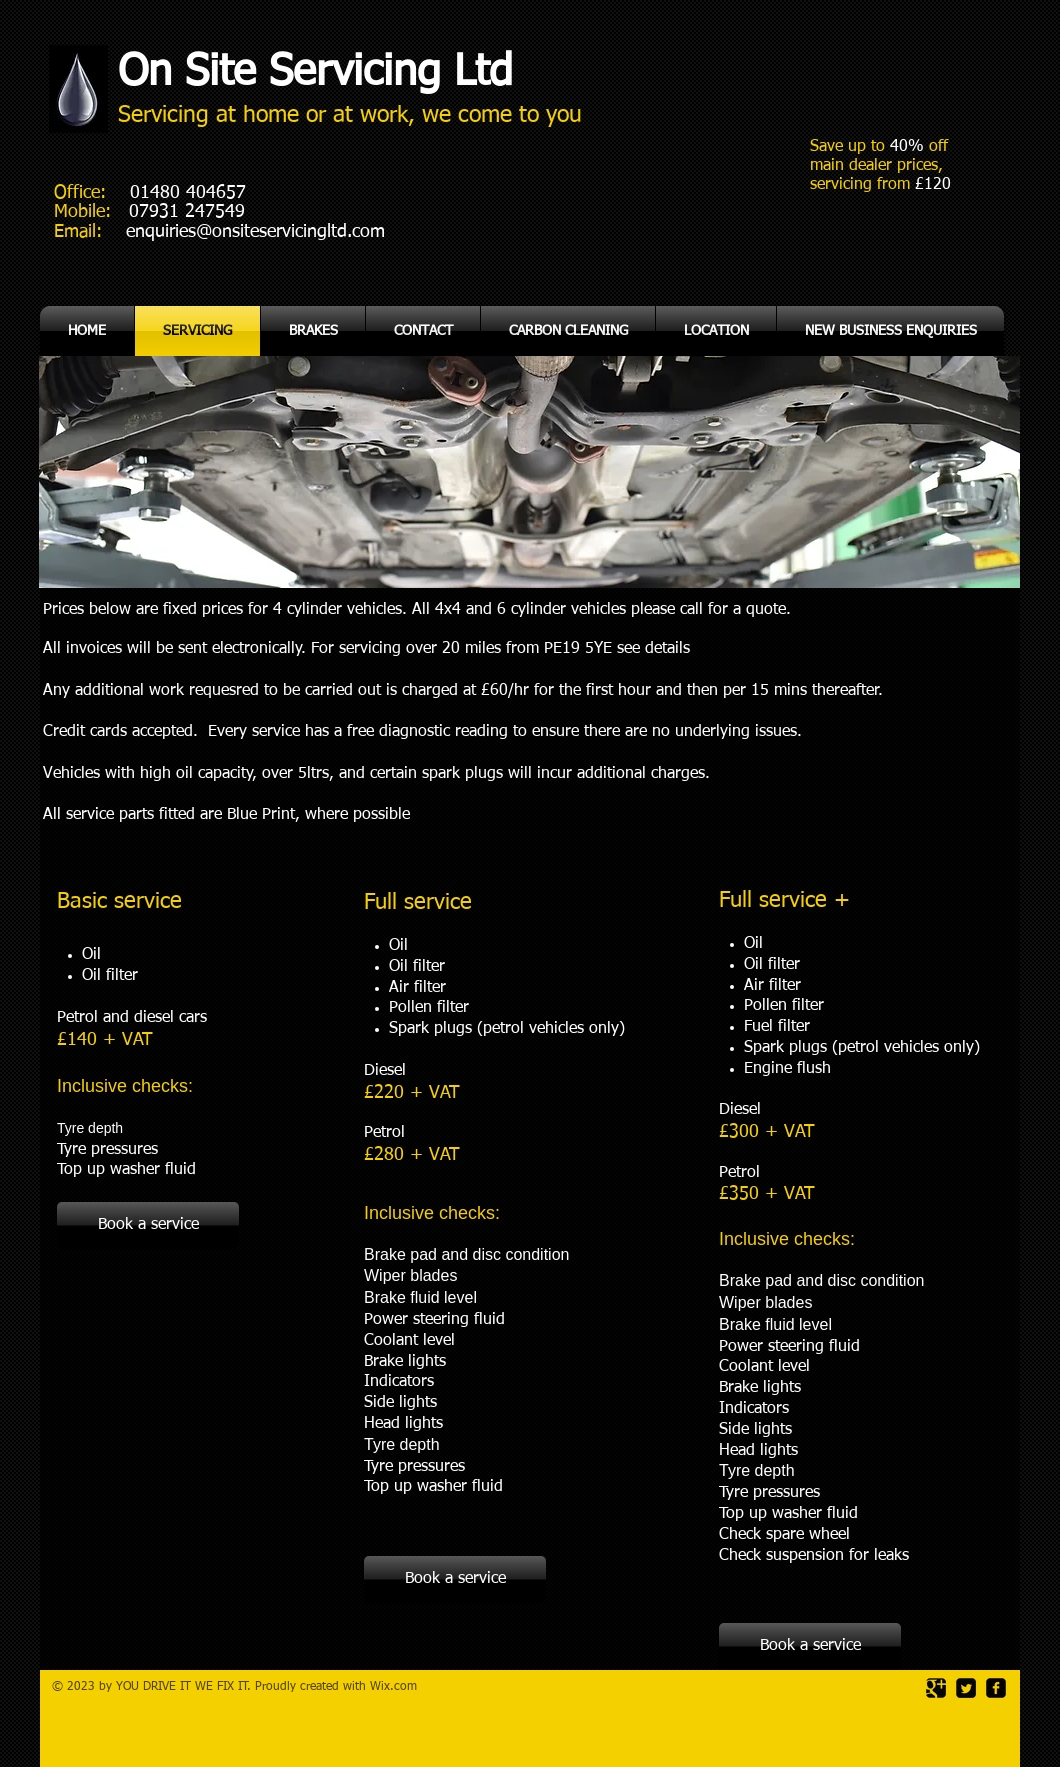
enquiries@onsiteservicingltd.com (255, 232)
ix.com (399, 1687)
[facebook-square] (996, 1688)
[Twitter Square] (966, 1688)
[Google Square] (936, 1688)
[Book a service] (148, 1225)
